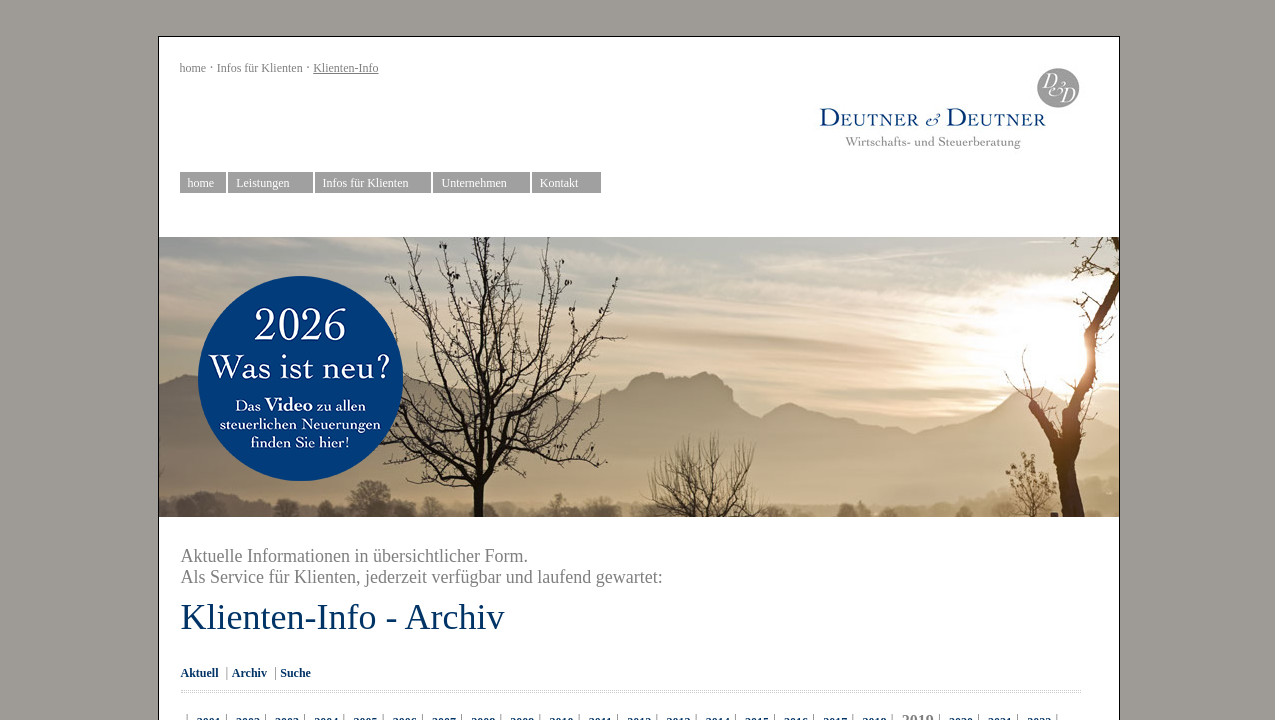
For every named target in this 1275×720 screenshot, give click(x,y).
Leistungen (270, 184)
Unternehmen (481, 184)
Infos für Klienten (260, 68)
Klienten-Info (345, 68)
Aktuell (200, 673)
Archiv (249, 673)
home (193, 68)
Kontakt (567, 184)
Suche (295, 673)
